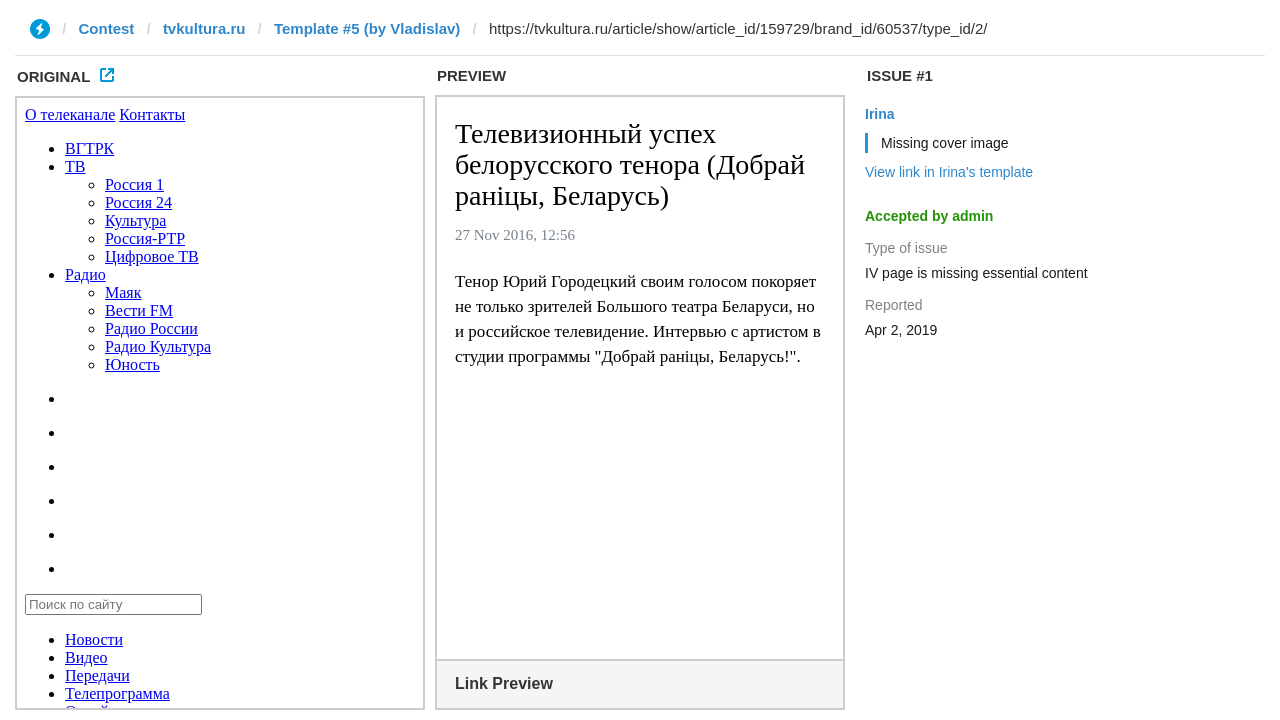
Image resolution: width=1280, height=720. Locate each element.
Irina (880, 114)
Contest (107, 28)
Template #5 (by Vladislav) (367, 28)
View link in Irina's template (949, 172)
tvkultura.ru (204, 28)
